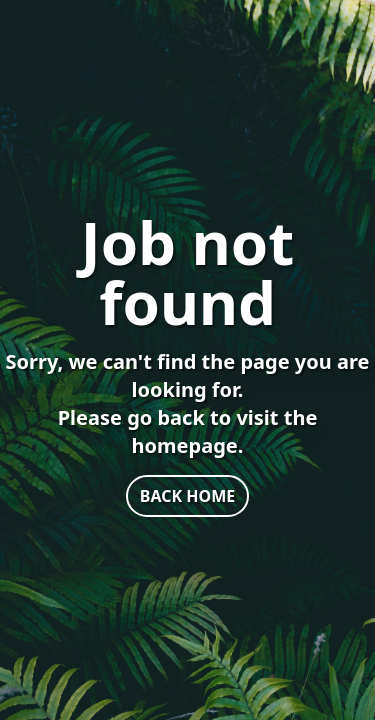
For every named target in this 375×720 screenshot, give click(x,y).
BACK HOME (187, 496)
